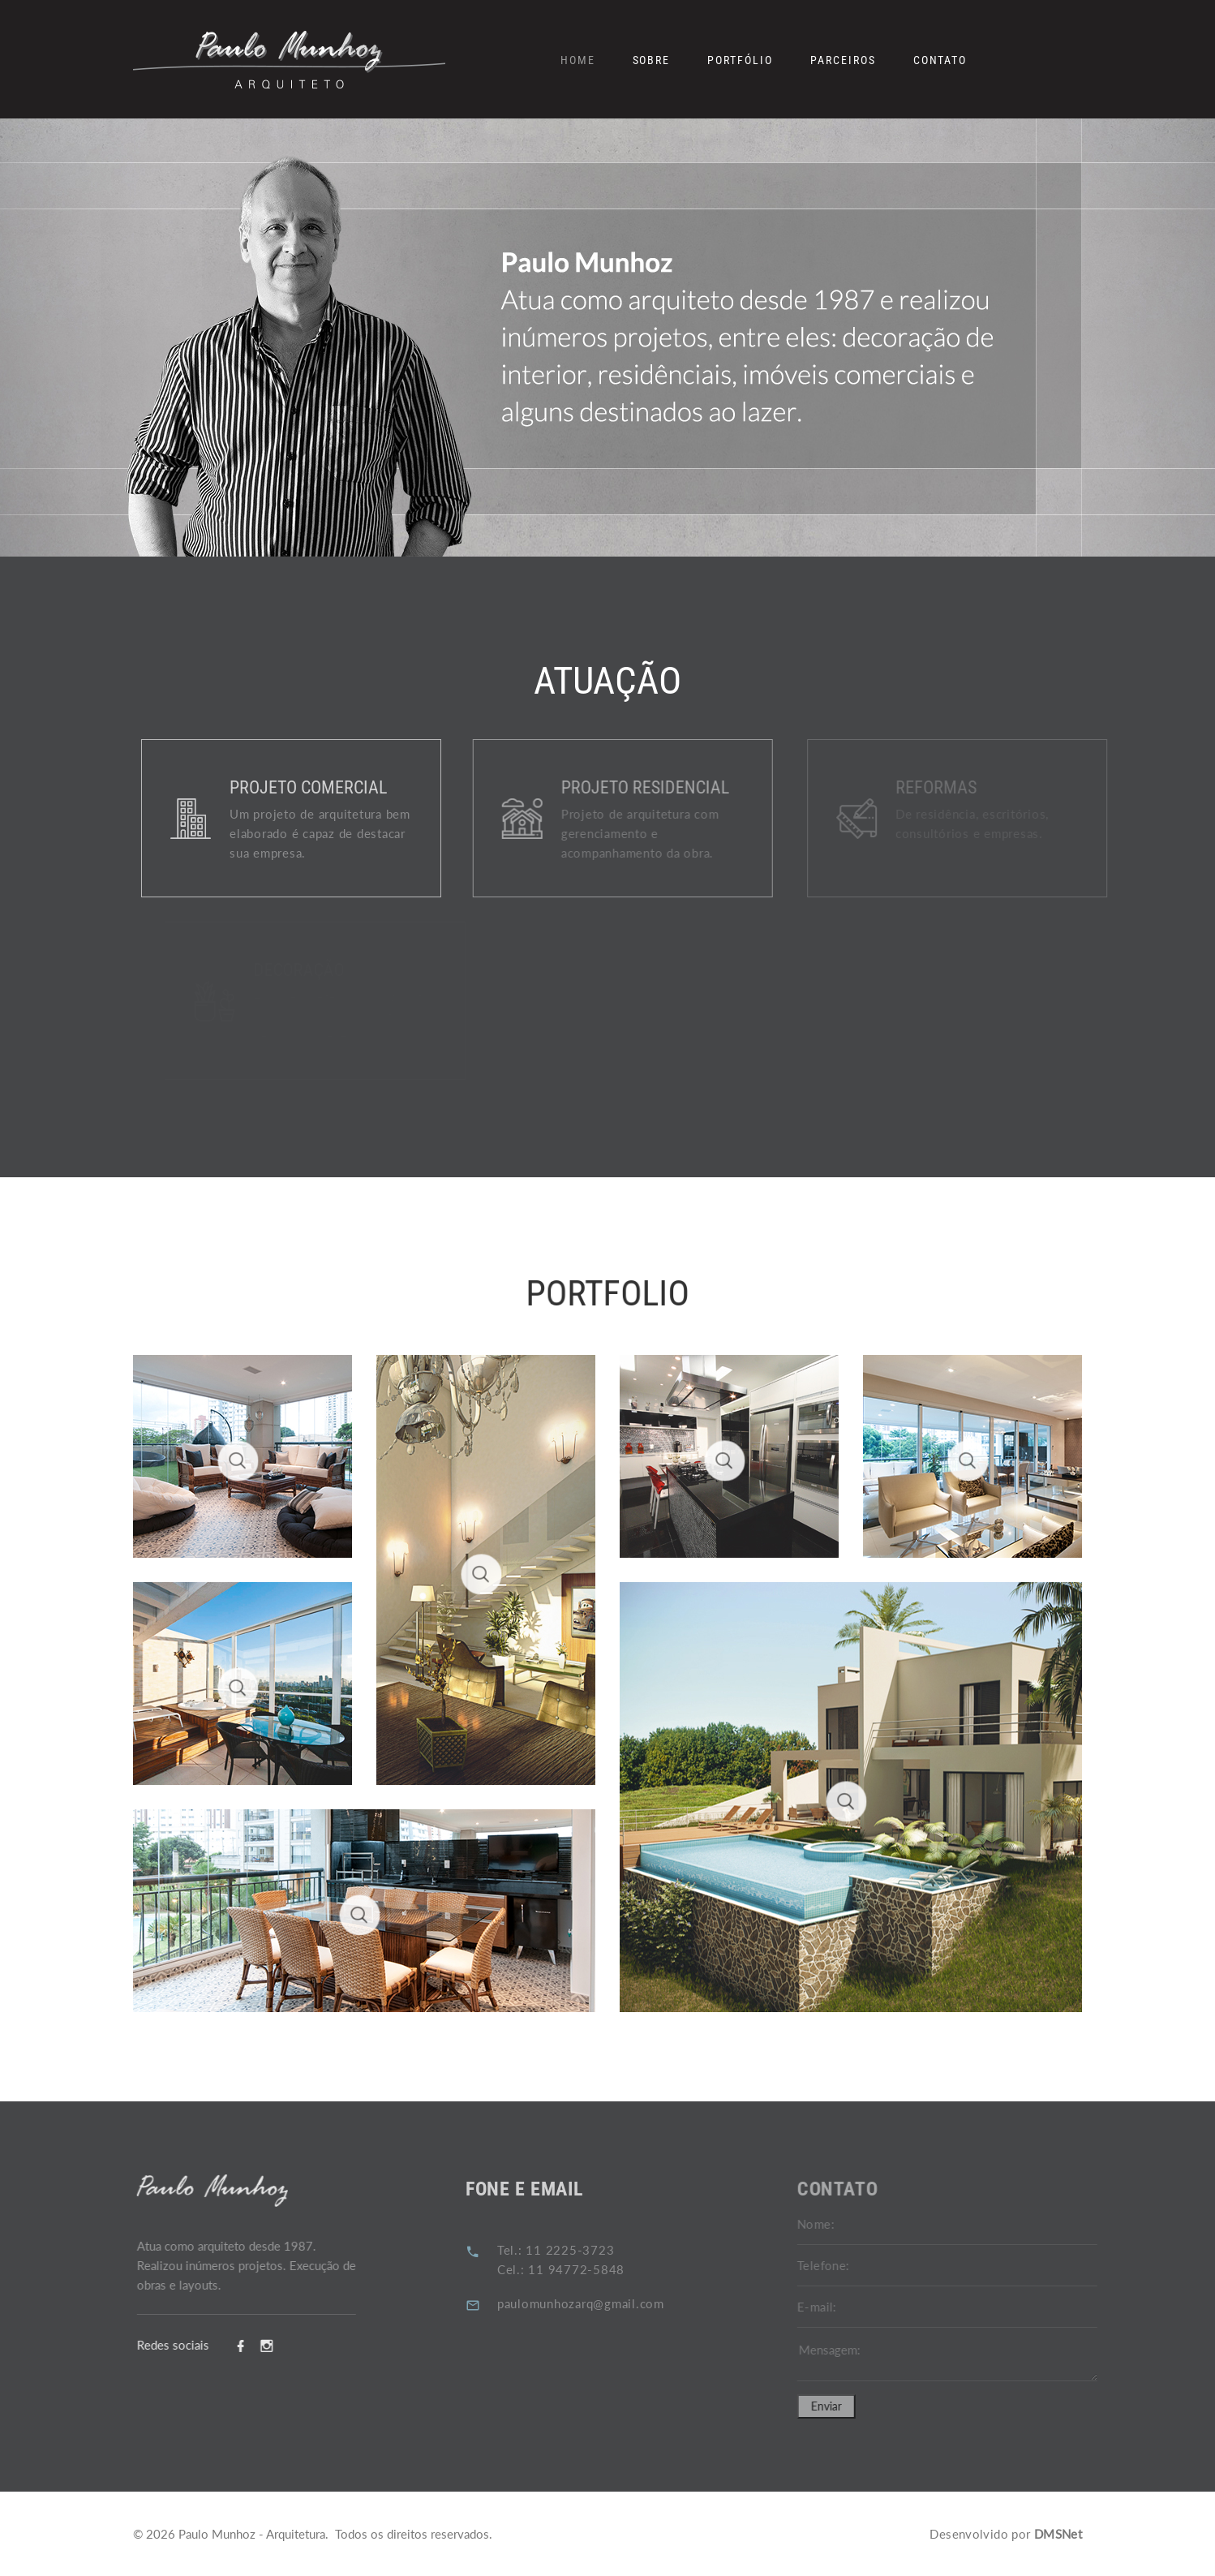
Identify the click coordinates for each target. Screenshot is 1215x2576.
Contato (940, 60)
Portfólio (740, 60)
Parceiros (843, 60)
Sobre (652, 60)
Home (577, 60)
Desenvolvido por (1005, 2534)
